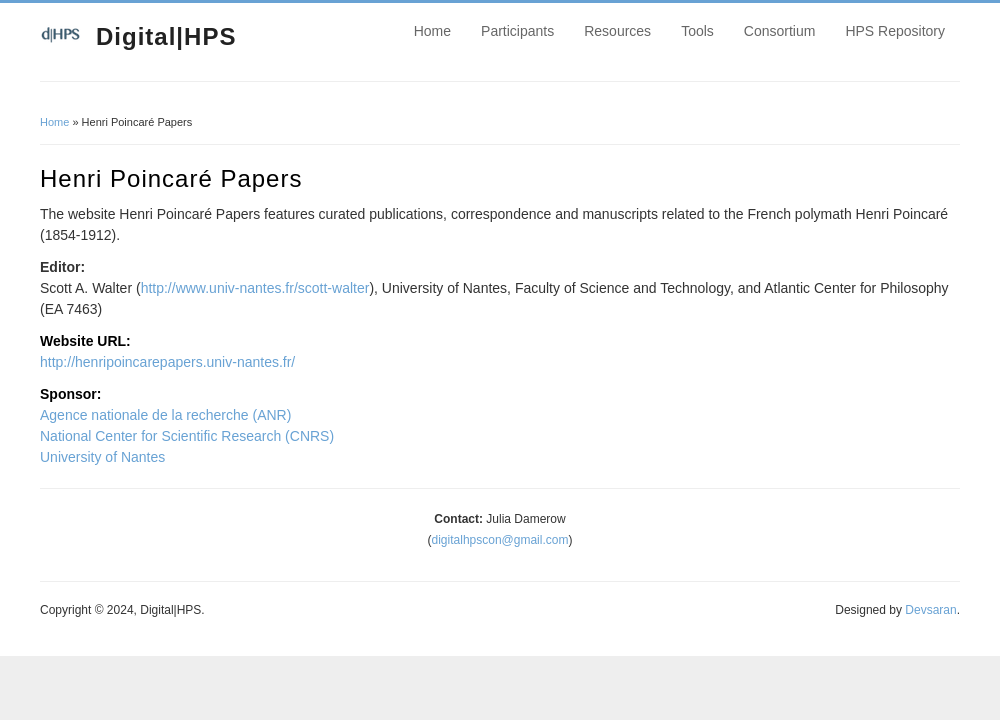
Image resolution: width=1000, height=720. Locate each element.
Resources (617, 31)
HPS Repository (895, 31)
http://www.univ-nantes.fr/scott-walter (255, 288)
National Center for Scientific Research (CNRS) (187, 436)
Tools (697, 31)
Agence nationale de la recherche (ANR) (165, 415)
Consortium (780, 31)
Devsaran (930, 610)
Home (432, 31)
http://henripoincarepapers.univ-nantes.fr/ (167, 362)
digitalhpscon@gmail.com (500, 540)
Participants (517, 31)
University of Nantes (102, 457)
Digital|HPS (166, 36)
